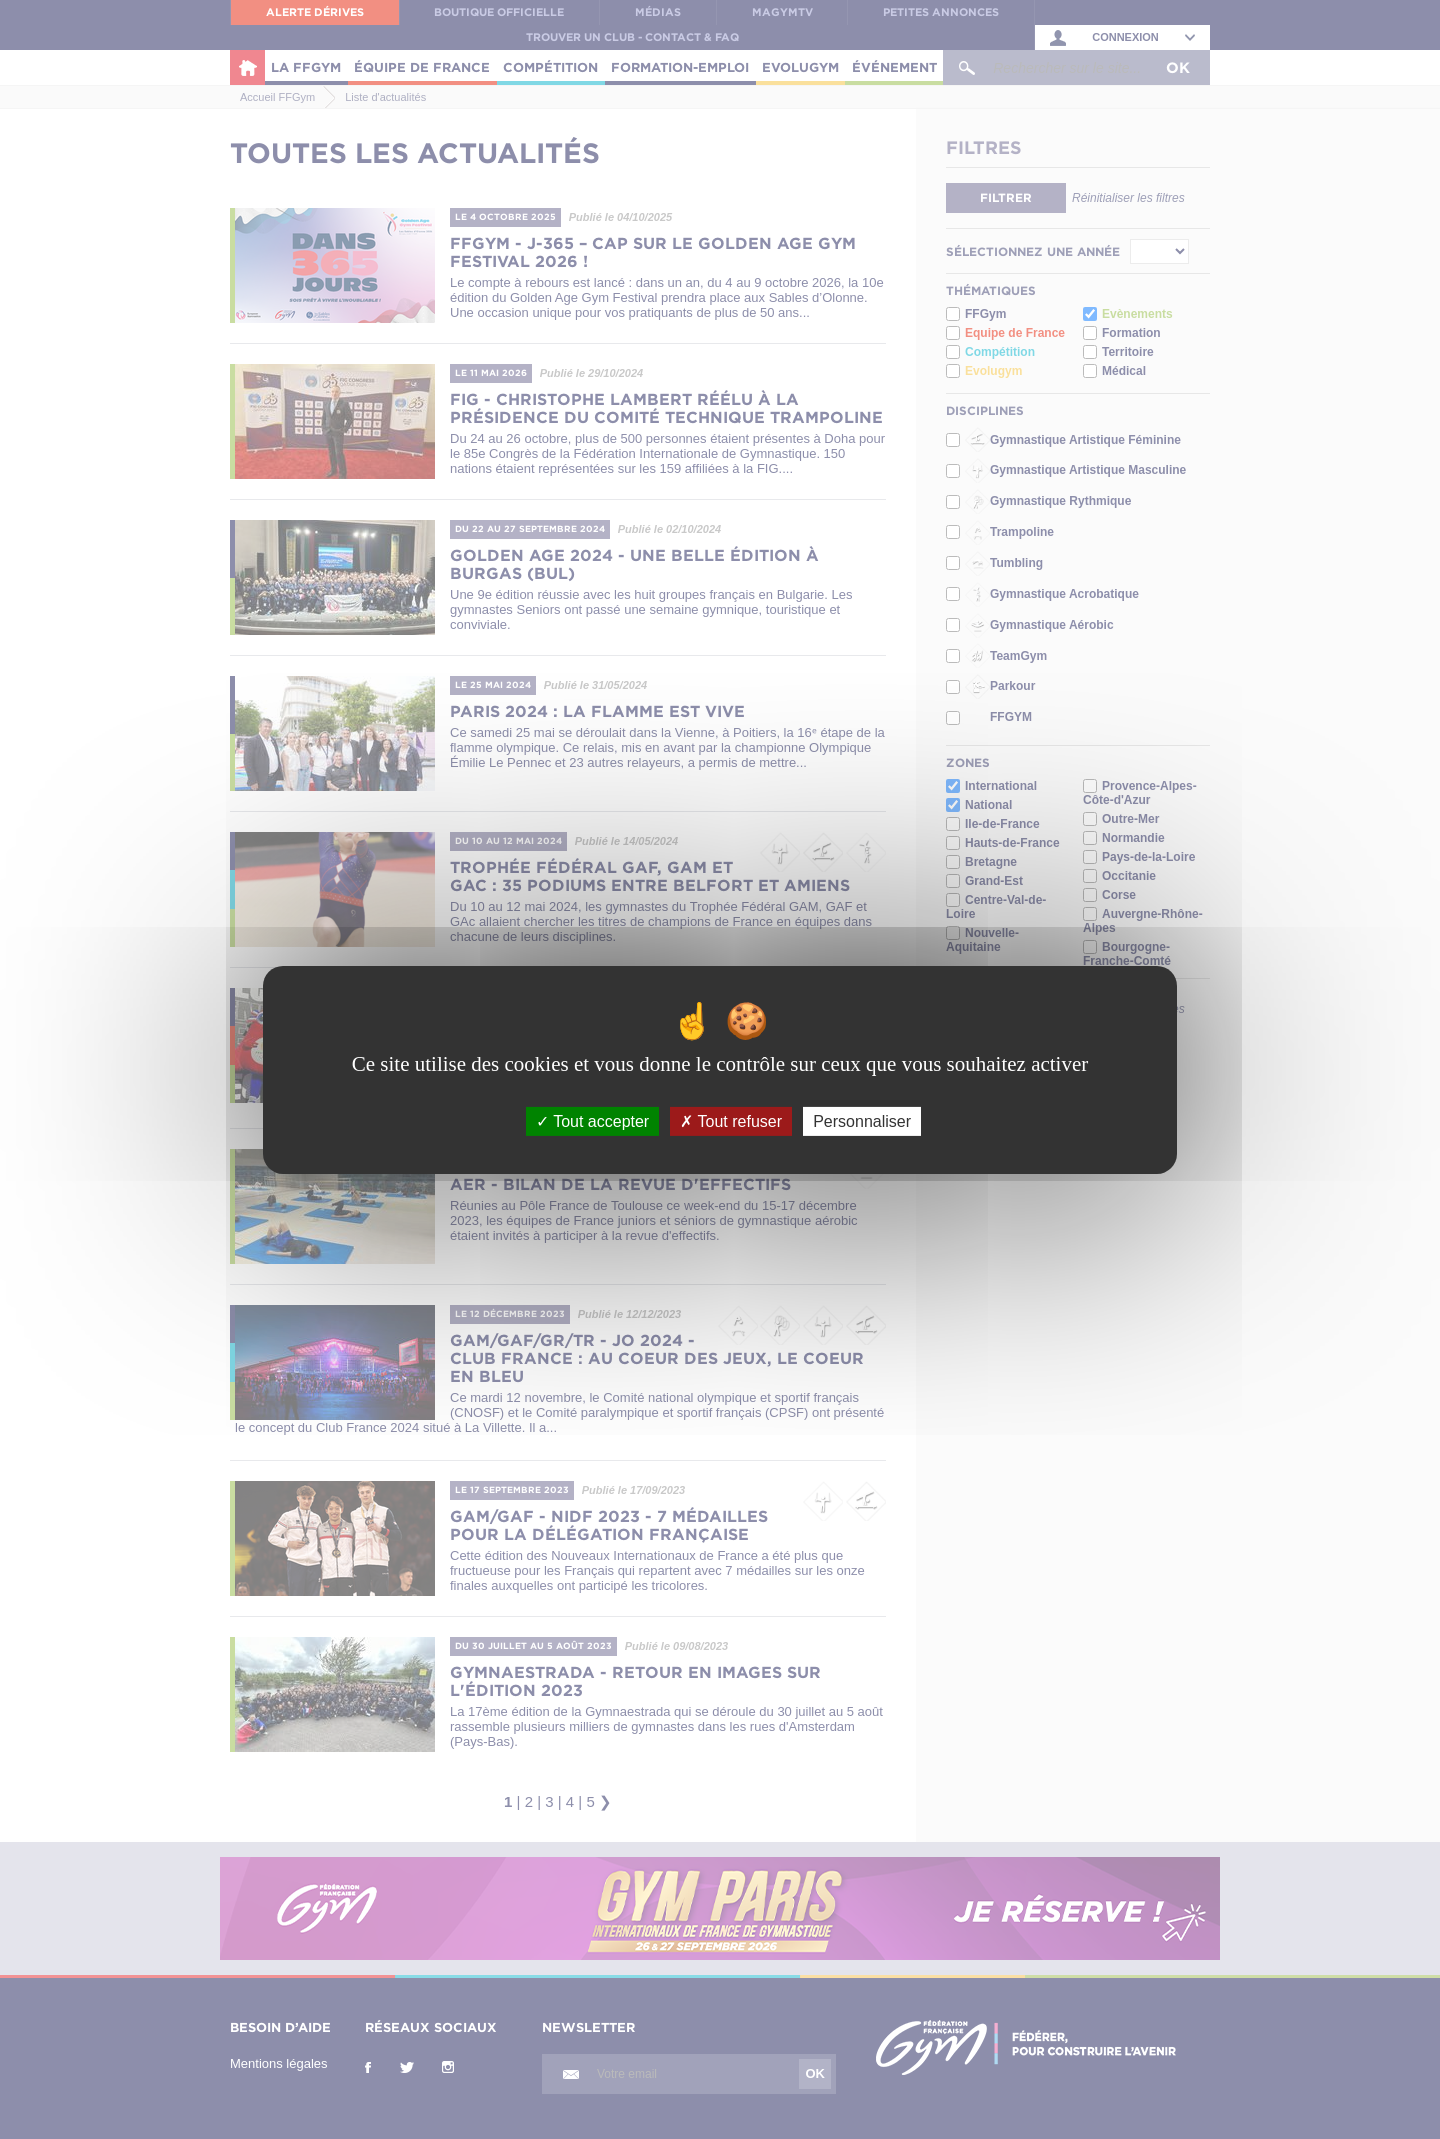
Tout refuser (731, 1120)
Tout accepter (592, 1120)
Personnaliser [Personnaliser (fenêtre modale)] (862, 1120)
